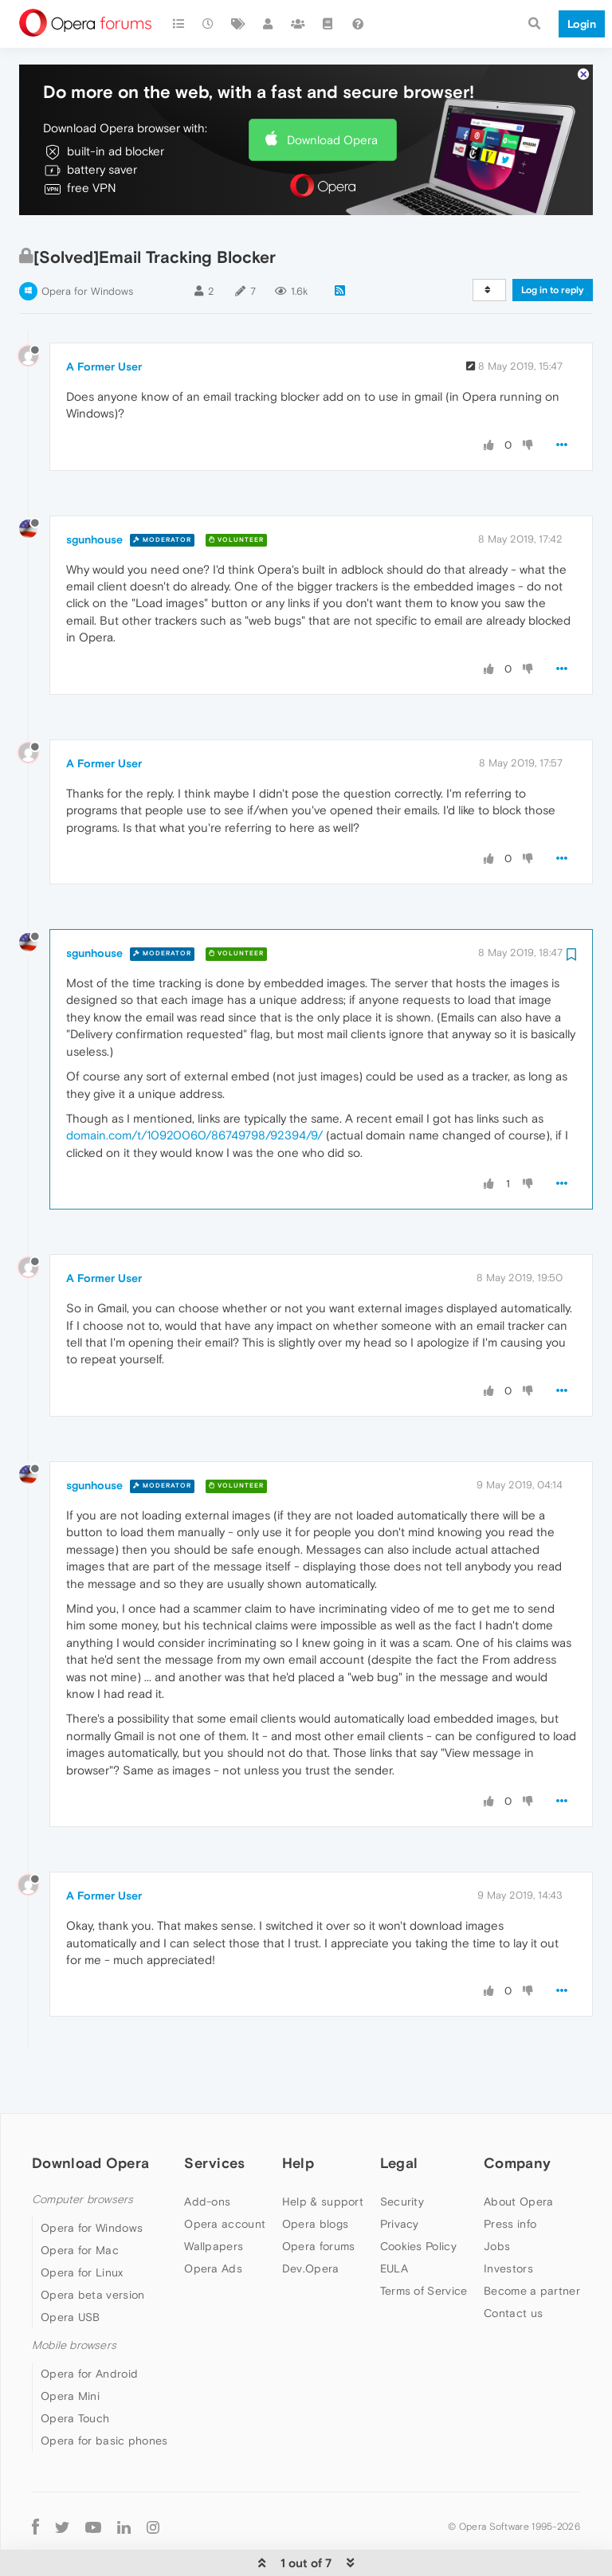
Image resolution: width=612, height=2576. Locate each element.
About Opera (518, 2153)
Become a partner (532, 2242)
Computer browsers (82, 2151)
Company (517, 2114)
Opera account (224, 2175)
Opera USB (70, 2268)
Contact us (513, 2264)
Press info (510, 2175)
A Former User (104, 318)
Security (402, 2153)
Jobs (497, 2197)
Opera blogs (315, 2175)
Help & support (322, 2153)
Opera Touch (75, 2369)
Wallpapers (213, 2197)
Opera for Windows (87, 243)
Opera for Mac (80, 2201)
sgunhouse (94, 490)
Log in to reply (552, 241)
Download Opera (332, 91)
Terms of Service (424, 2242)
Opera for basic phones (104, 2392)
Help (298, 2114)
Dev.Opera (310, 2219)
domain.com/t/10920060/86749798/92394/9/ (194, 1086)
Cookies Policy (418, 2197)
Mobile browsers (74, 2297)
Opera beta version (92, 2246)
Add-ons (207, 2153)
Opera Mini (70, 2347)
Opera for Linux (82, 2223)
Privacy (399, 2175)
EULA (394, 2219)
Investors (508, 2219)
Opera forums (318, 2197)
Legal (399, 2114)
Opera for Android (89, 2325)
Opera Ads (213, 2219)
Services (214, 2114)
